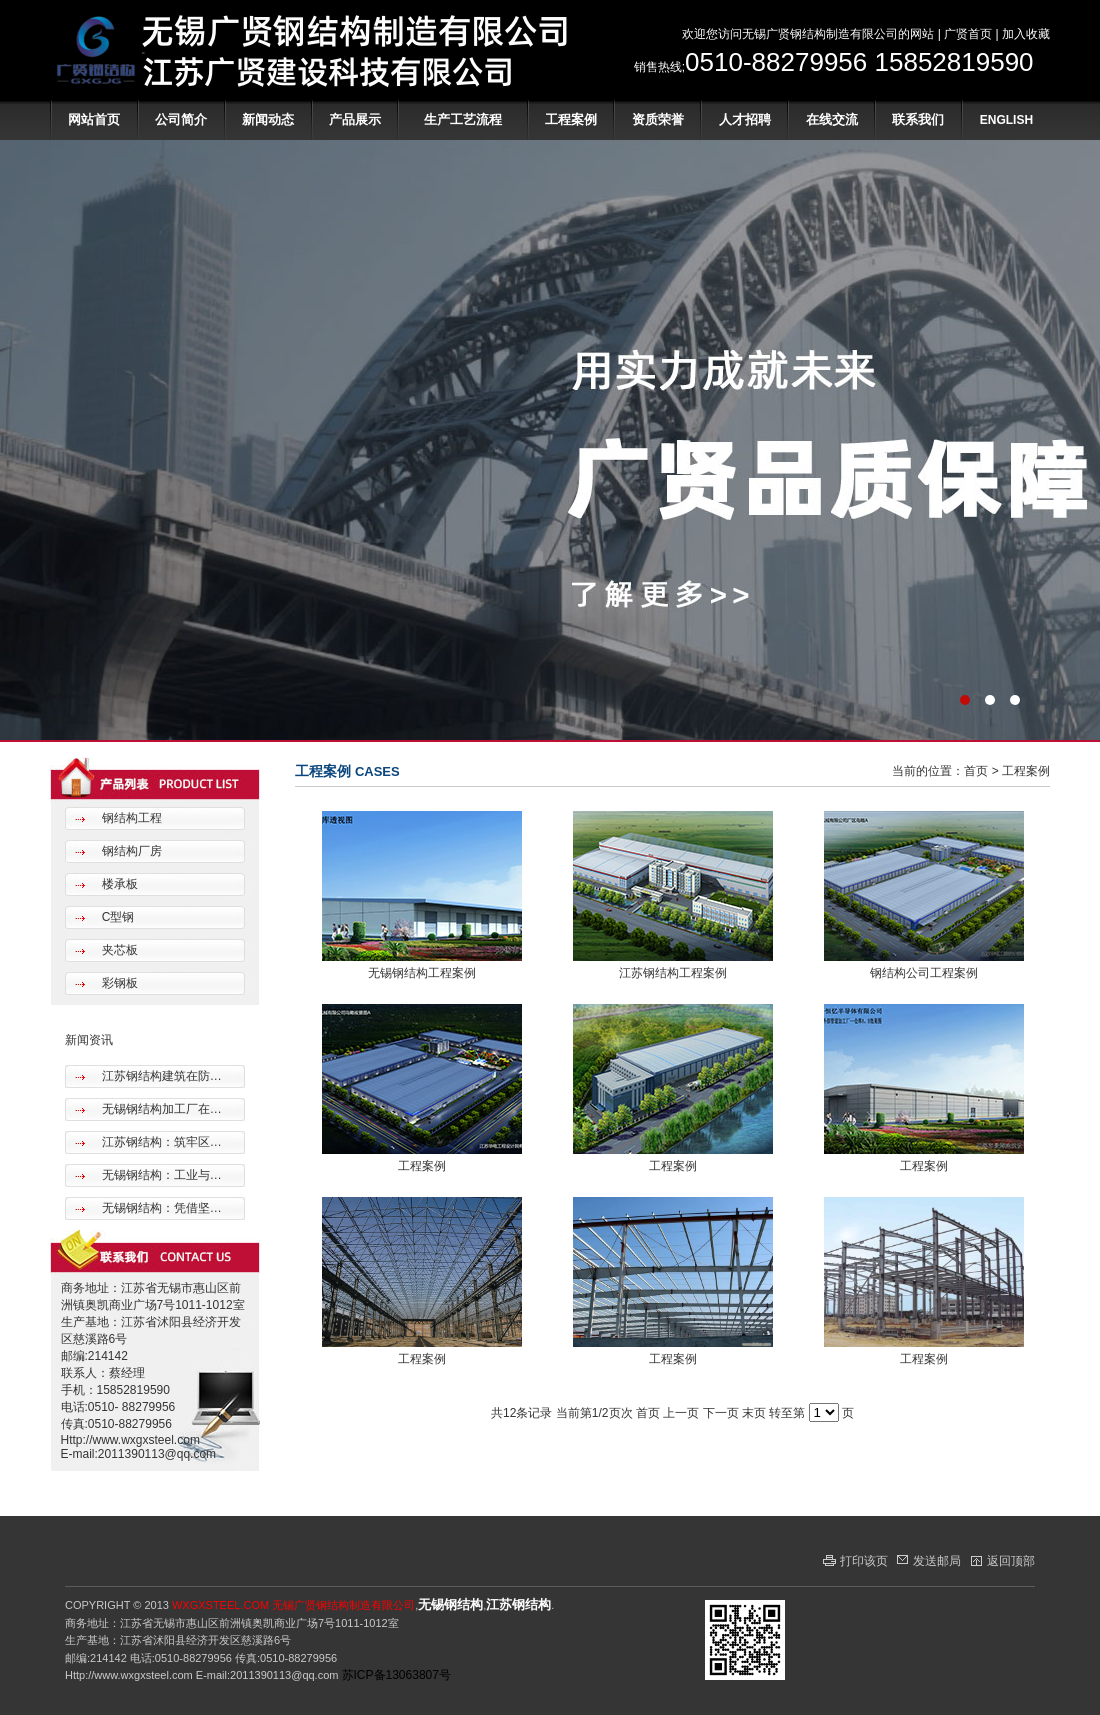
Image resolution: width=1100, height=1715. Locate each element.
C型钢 (116, 917)
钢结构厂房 (129, 851)
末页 (754, 1413)
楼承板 (117, 884)
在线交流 (832, 119)
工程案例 (571, 119)
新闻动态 (268, 119)
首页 (976, 771)
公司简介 (181, 119)
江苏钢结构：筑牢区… (159, 1142)
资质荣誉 (658, 119)
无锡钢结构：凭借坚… (159, 1208)
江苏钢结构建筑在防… (159, 1076)
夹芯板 (117, 950)
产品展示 (355, 119)
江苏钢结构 (518, 1604)
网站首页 (94, 119)
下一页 (721, 1413)
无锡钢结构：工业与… (159, 1175)
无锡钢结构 (450, 1604)
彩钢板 (117, 983)
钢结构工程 (129, 818)
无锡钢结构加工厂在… (159, 1109)
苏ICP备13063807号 (396, 1675)
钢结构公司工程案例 (924, 973)
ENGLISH (1006, 120)
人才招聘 (745, 119)
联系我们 (918, 119)
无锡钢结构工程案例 (422, 973)
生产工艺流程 (463, 119)
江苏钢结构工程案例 (673, 973)
